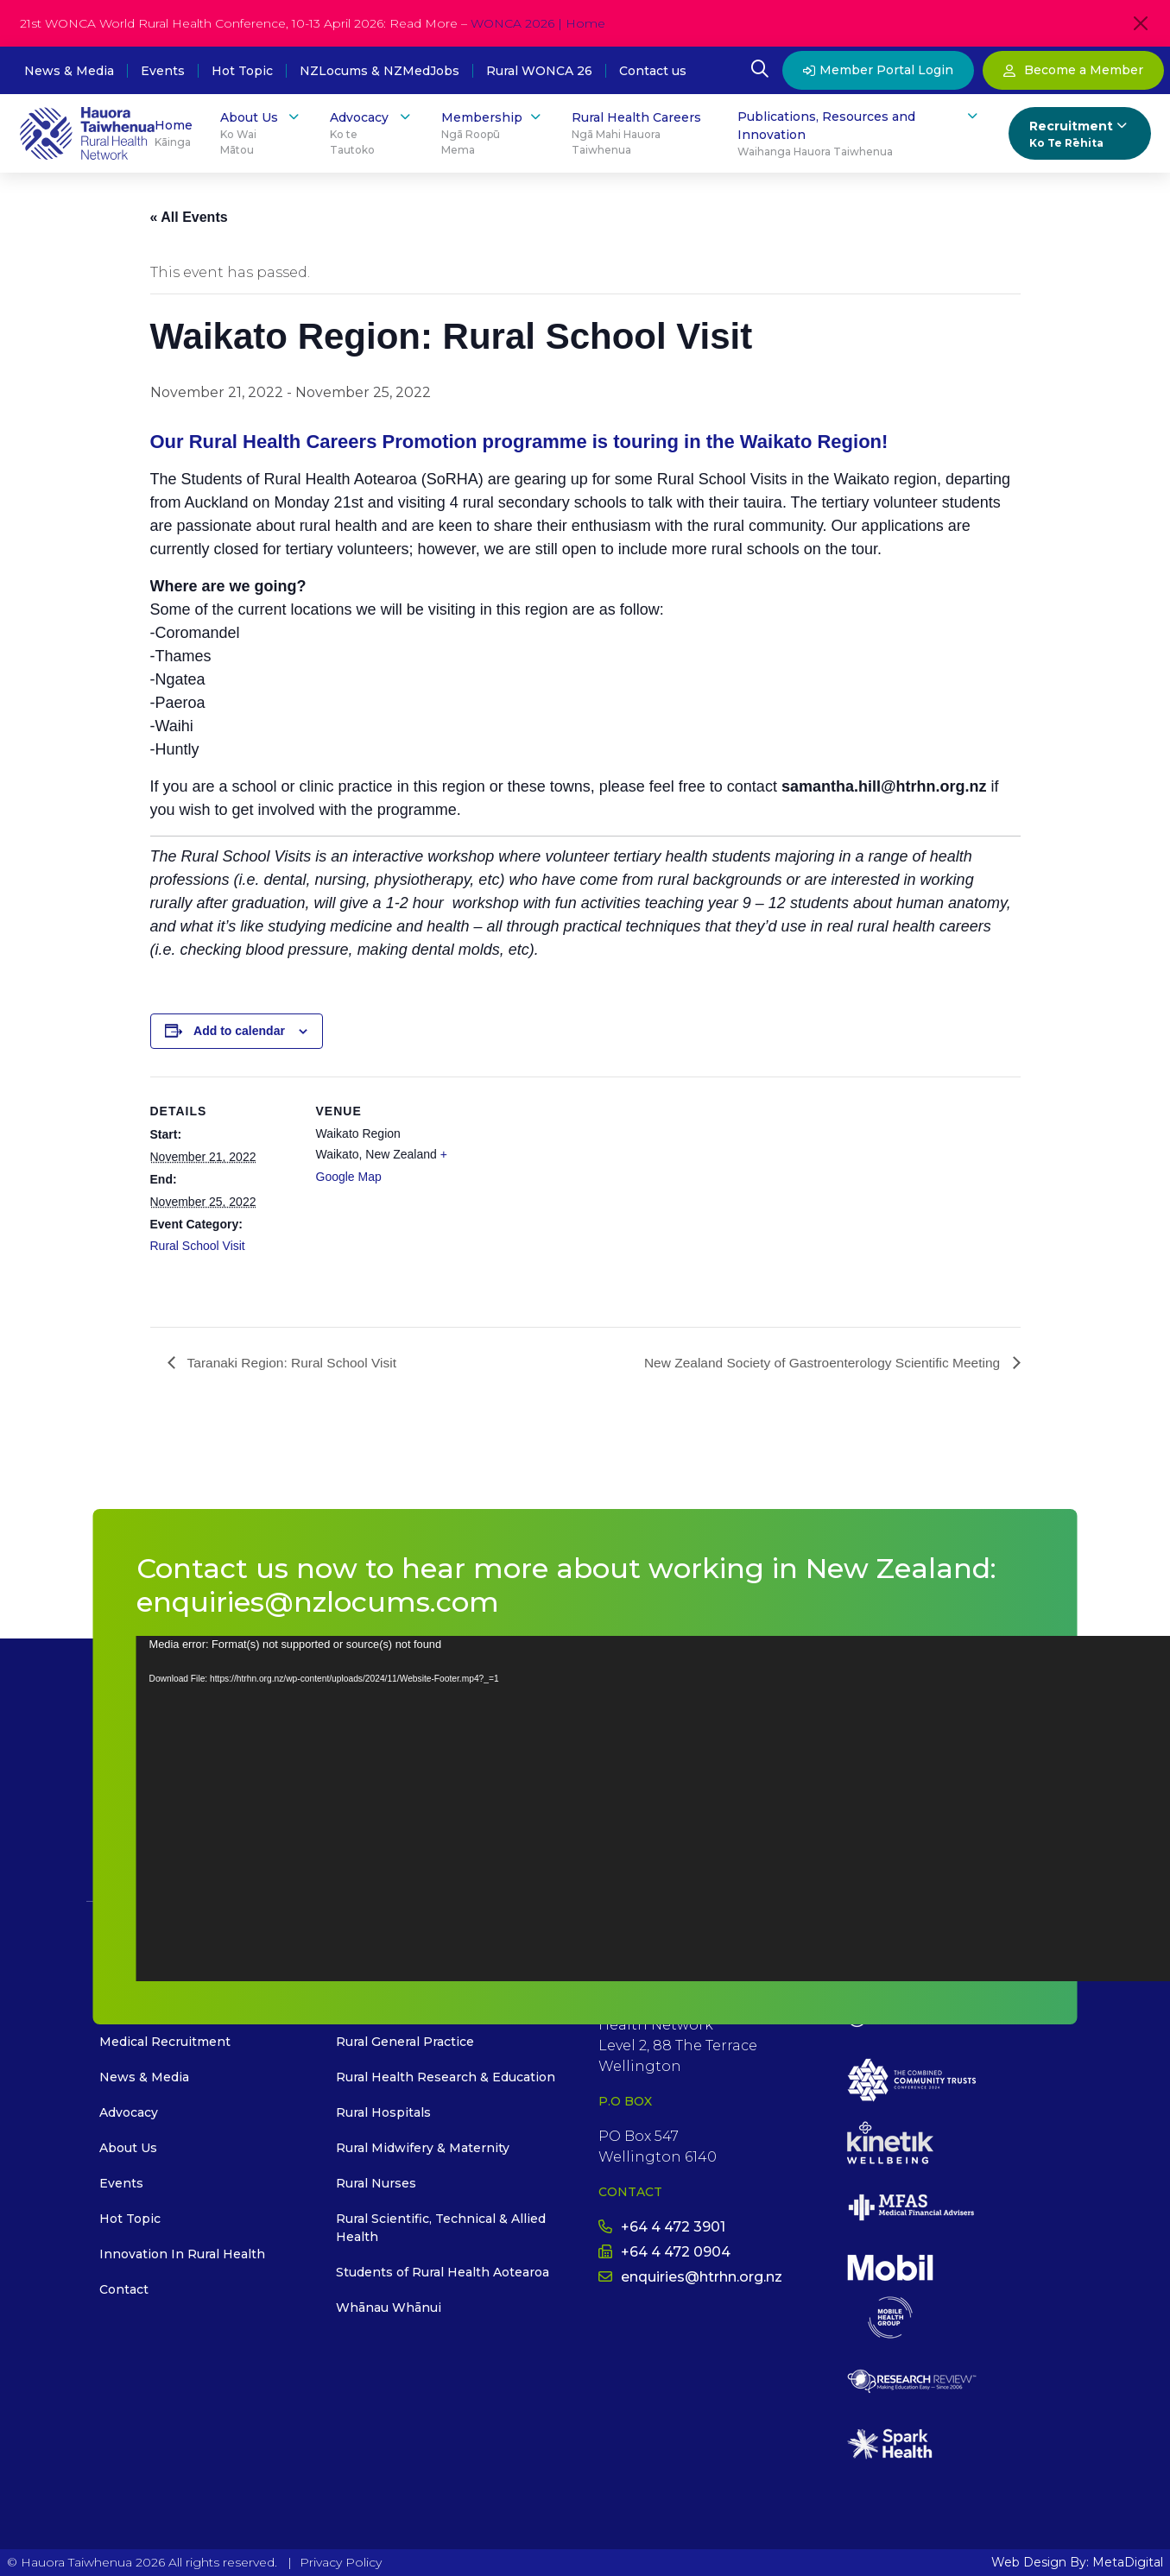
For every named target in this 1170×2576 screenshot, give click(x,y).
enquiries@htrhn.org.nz (690, 2277)
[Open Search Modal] (760, 71)
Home (174, 133)
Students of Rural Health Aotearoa (442, 2272)
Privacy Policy (341, 2562)
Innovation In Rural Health (182, 2254)
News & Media (69, 71)
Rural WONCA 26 (539, 71)
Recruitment (1079, 134)
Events (163, 71)
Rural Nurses (376, 2183)
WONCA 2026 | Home (538, 23)
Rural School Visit (197, 1246)
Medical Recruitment (165, 2041)
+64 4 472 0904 (664, 2252)
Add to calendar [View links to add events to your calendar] (239, 1031)
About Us (261, 133)
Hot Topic (242, 71)
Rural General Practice (405, 2041)
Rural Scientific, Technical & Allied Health (441, 2228)
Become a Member (1073, 70)
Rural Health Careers (641, 134)
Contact (124, 2289)
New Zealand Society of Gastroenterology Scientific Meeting (817, 1361)
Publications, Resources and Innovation (859, 134)
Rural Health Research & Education (445, 2077)
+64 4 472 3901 (661, 2227)
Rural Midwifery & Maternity (422, 2148)
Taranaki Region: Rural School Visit (294, 1361)
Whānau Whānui (388, 2307)
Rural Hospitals (383, 2112)
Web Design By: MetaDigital (1077, 2562)
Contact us (652, 71)
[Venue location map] (573, 1196)
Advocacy (372, 133)
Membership (492, 133)
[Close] (1140, 23)
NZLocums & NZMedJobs (379, 71)
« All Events (189, 217)
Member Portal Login (878, 70)
